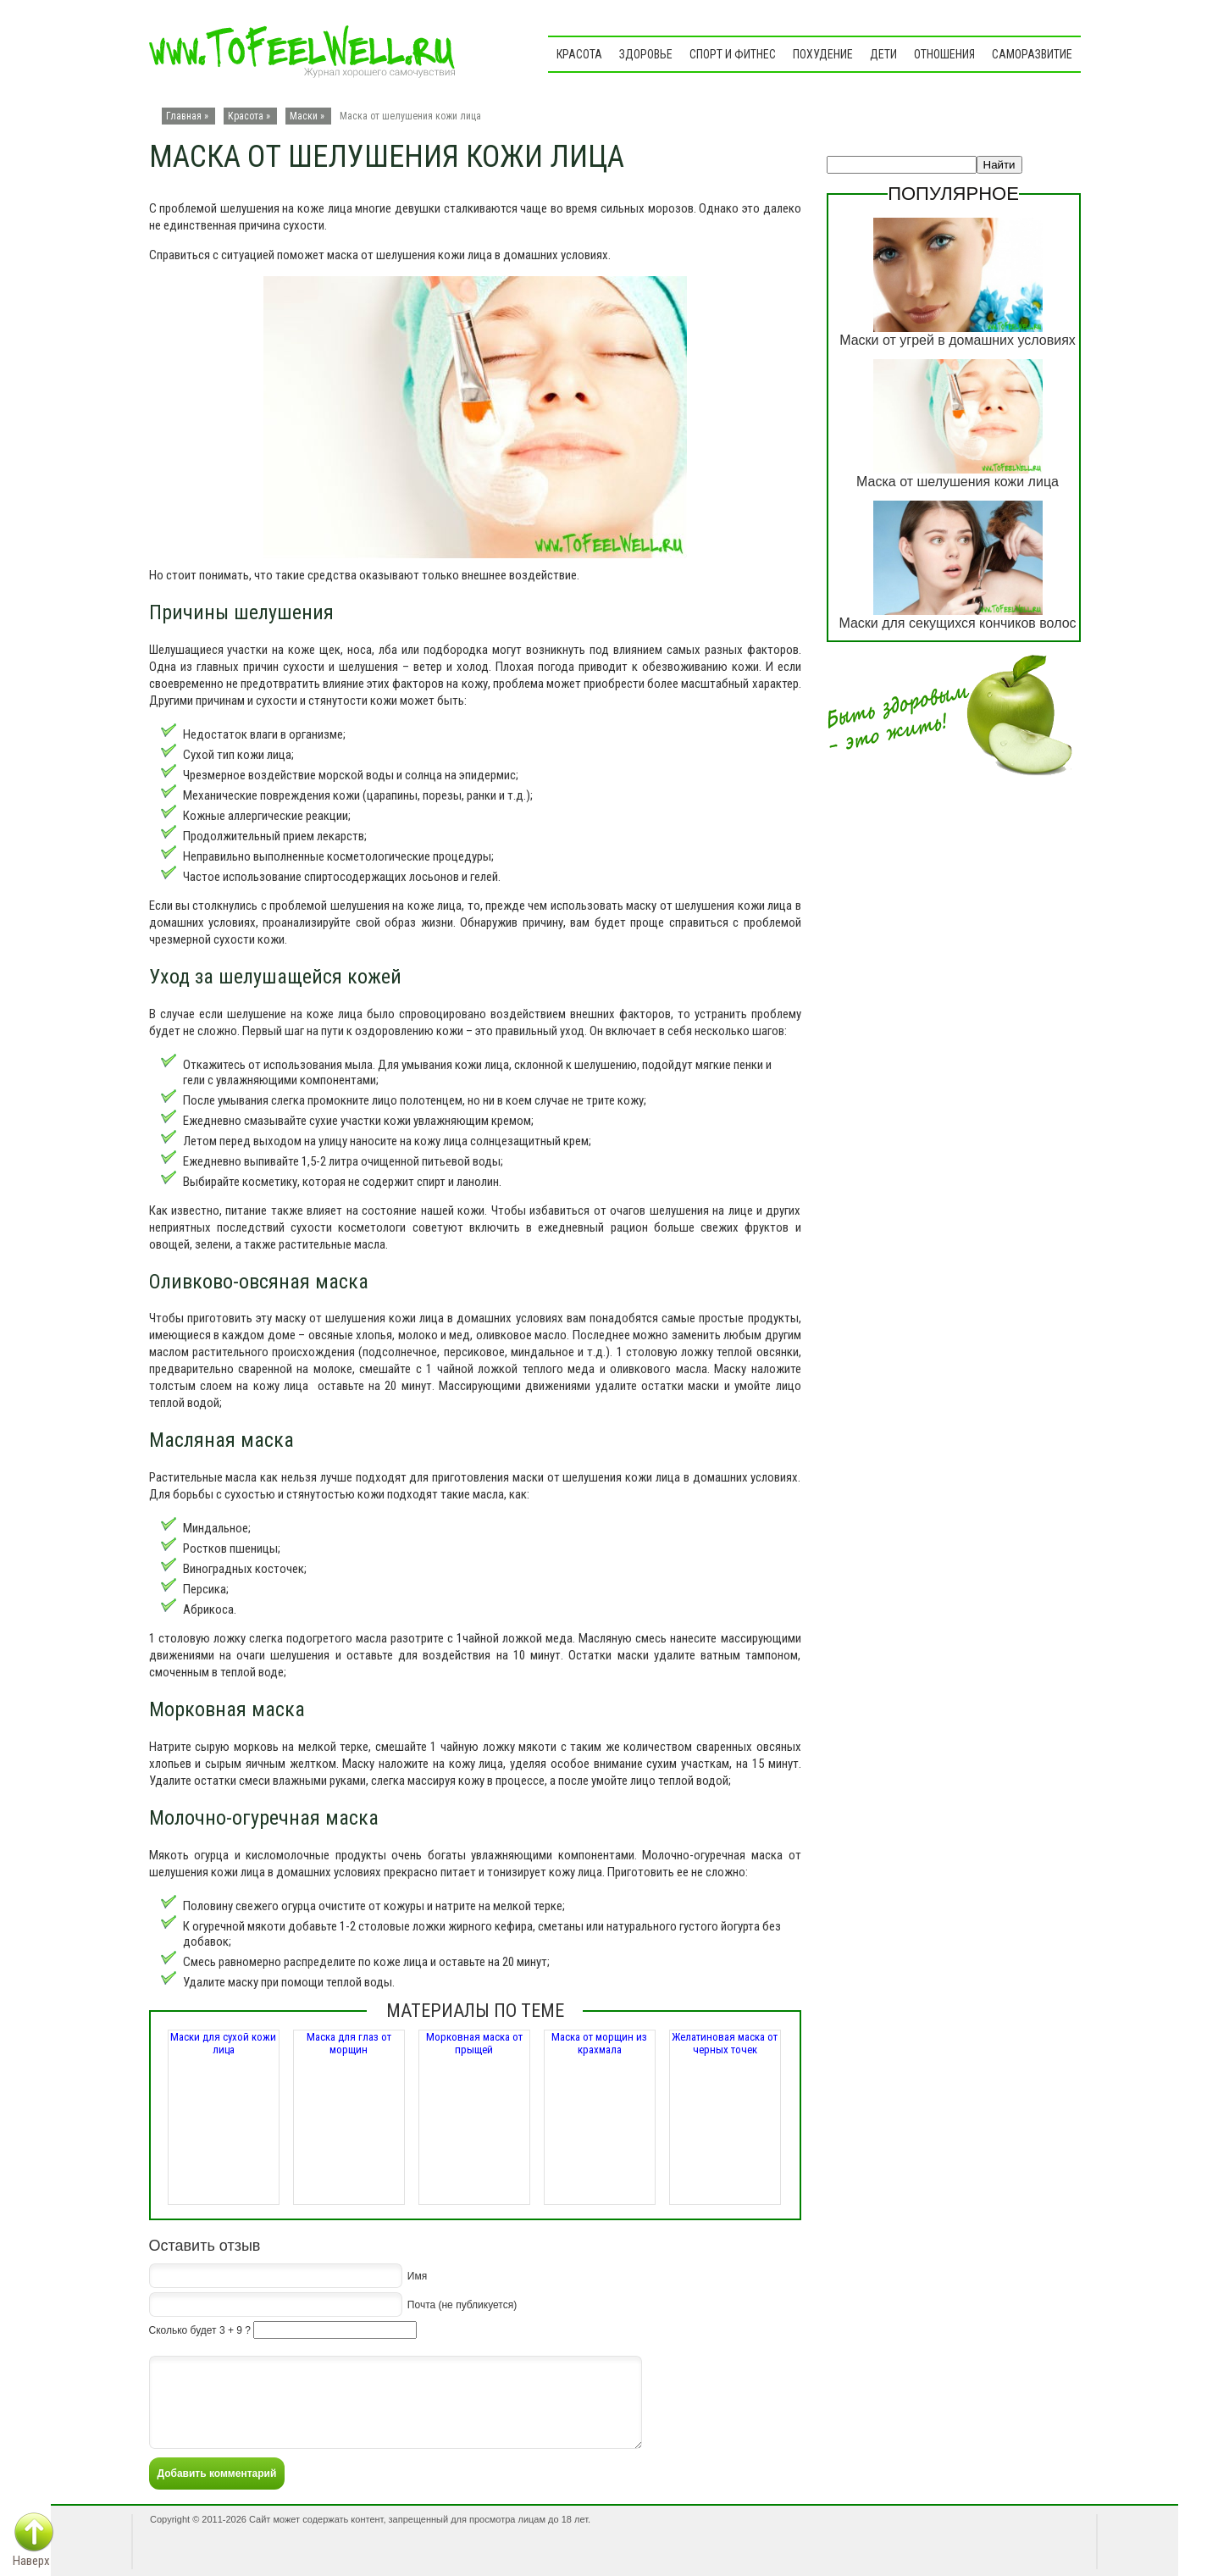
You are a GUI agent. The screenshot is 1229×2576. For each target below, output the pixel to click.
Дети (883, 54)
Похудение (823, 54)
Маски (304, 116)
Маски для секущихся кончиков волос (957, 623)
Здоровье (646, 54)
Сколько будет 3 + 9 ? (200, 2330)
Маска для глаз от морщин (349, 2043)
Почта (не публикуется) (462, 2304)
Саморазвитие (1032, 54)
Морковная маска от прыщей (474, 2043)
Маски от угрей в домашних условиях (957, 340)
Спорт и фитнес (732, 54)
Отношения (944, 54)
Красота (579, 54)
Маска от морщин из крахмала (599, 2043)
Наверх (31, 2560)
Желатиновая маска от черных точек (725, 2043)
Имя (417, 2275)
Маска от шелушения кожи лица (957, 481)
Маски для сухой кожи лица (223, 2043)
